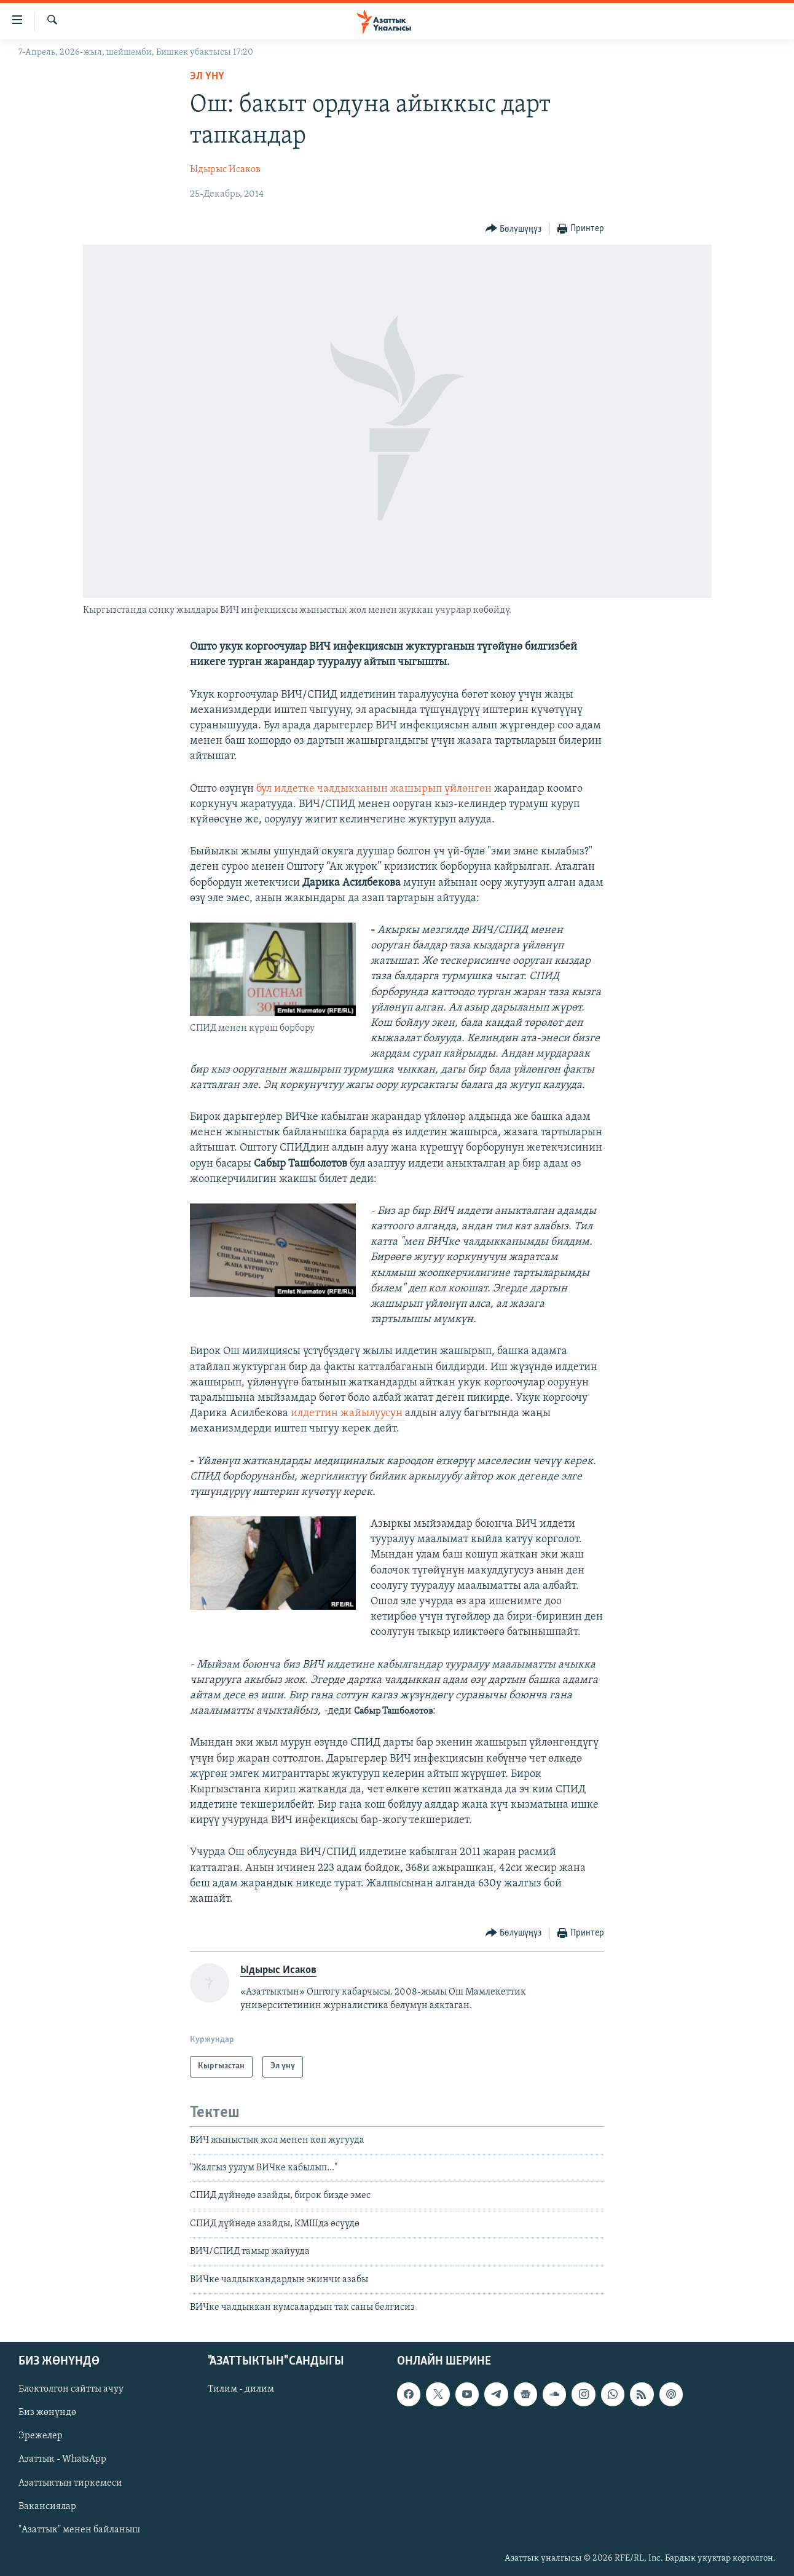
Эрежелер (40, 2436)
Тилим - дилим (241, 2390)
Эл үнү (207, 76)
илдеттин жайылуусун (348, 1413)
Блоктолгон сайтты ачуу (71, 2390)
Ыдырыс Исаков (225, 170)
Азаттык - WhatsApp (62, 2460)
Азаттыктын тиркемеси (70, 2483)
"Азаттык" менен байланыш (79, 2530)
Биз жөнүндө (47, 2413)
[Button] (513, 229)
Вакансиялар (47, 2506)
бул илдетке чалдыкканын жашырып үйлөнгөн (375, 789)
